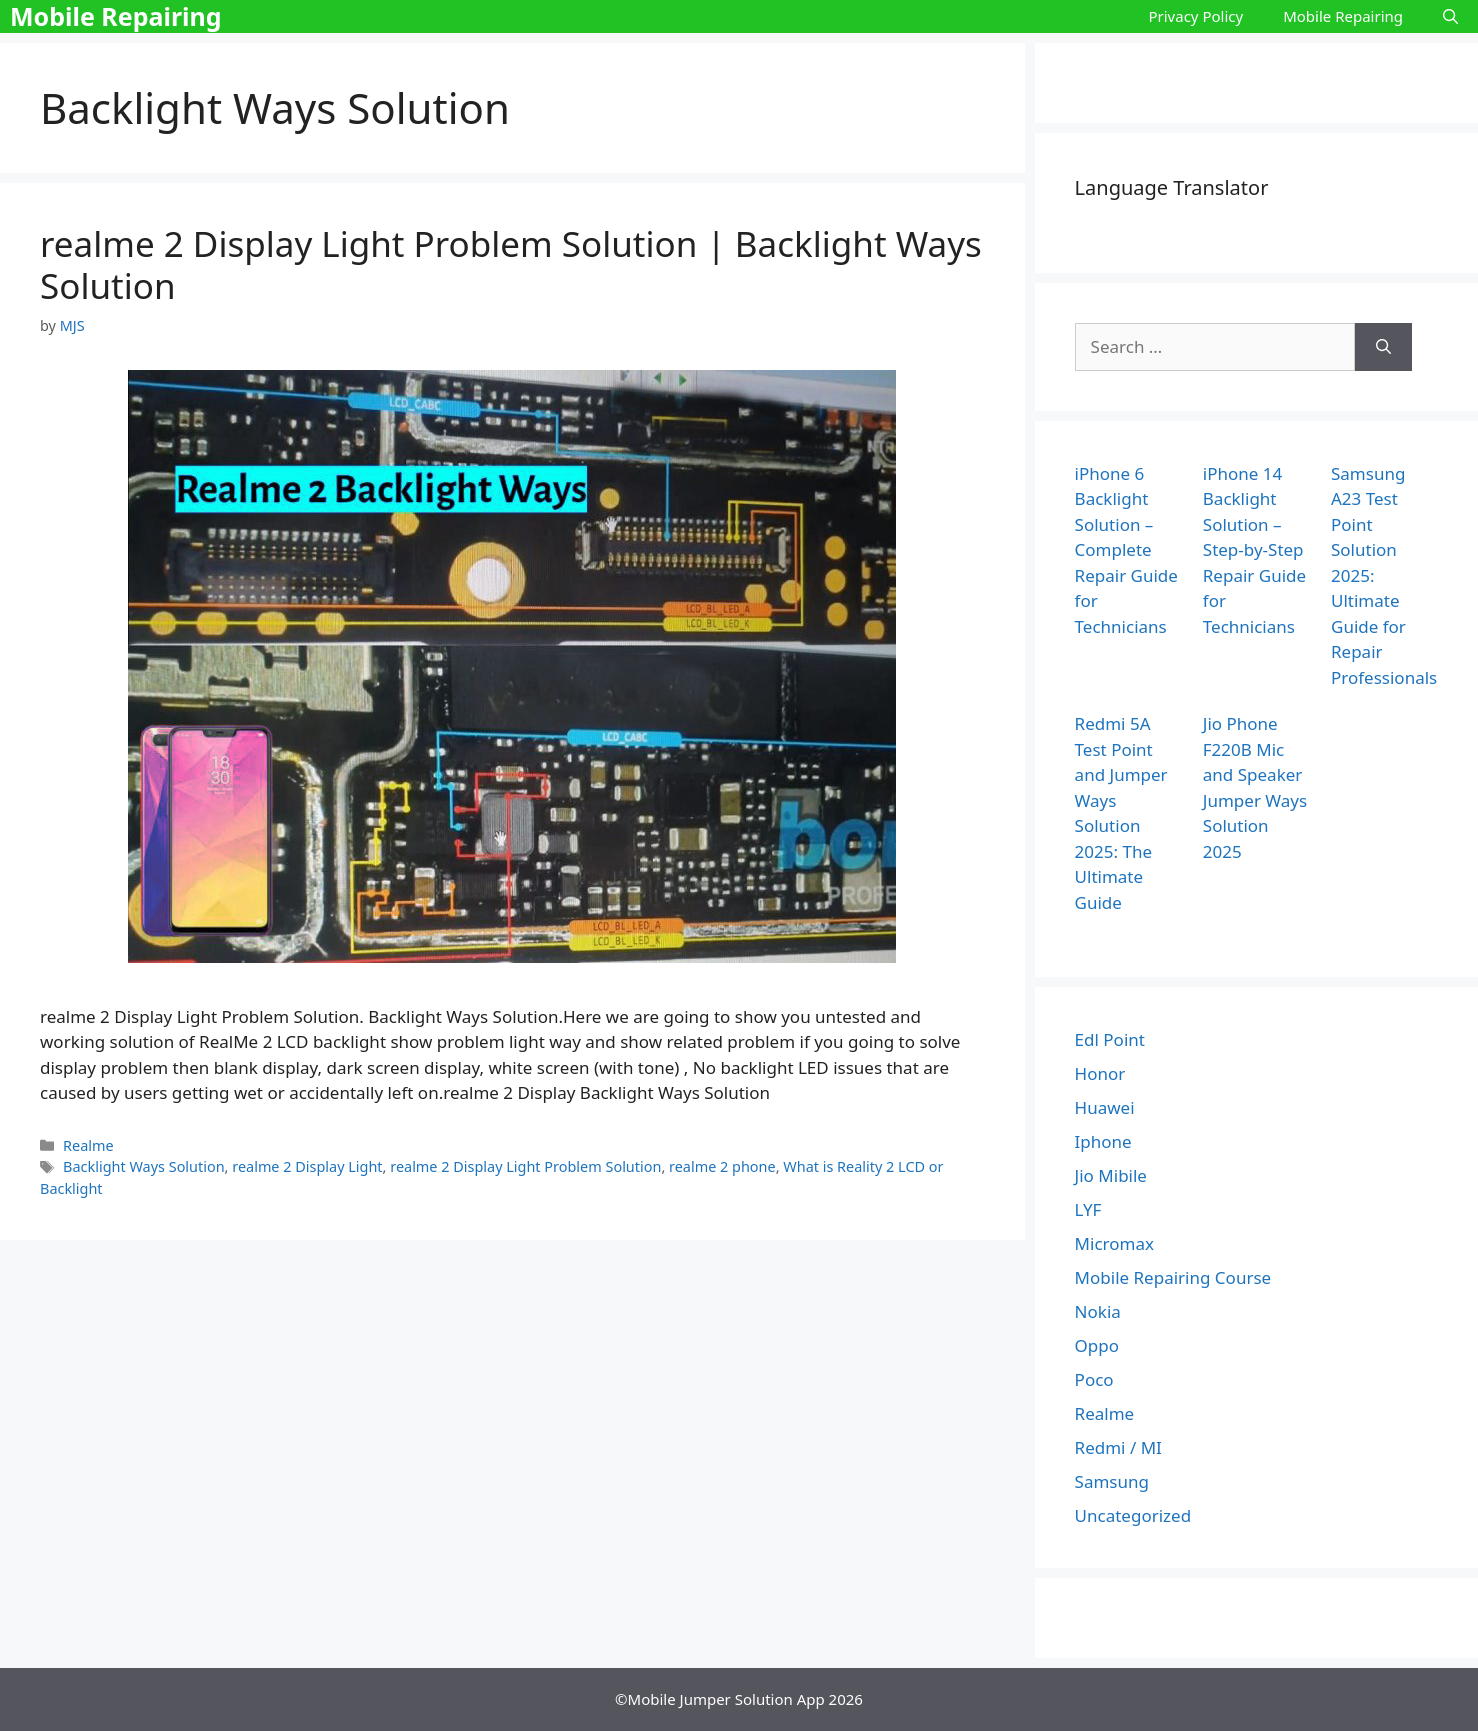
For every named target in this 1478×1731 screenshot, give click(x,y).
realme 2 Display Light (307, 1166)
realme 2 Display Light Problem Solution (525, 1166)
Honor (1100, 1073)
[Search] (1383, 347)
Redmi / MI (1118, 1447)
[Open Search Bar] (1450, 16)
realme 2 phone (722, 1166)
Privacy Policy (1195, 16)
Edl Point (1110, 1039)
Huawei (1105, 1107)
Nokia (1098, 1311)
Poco (1094, 1379)
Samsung (1112, 1481)
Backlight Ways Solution (144, 1166)
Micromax (1114, 1243)
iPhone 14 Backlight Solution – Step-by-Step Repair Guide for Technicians (1254, 550)
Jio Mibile (1111, 1175)
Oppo (1097, 1345)
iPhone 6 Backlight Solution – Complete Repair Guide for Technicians (1126, 550)
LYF (1088, 1209)
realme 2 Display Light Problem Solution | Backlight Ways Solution (511, 264)
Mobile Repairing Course (1173, 1277)
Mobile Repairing (116, 16)
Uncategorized (1133, 1515)
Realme (88, 1145)
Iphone (1103, 1141)
